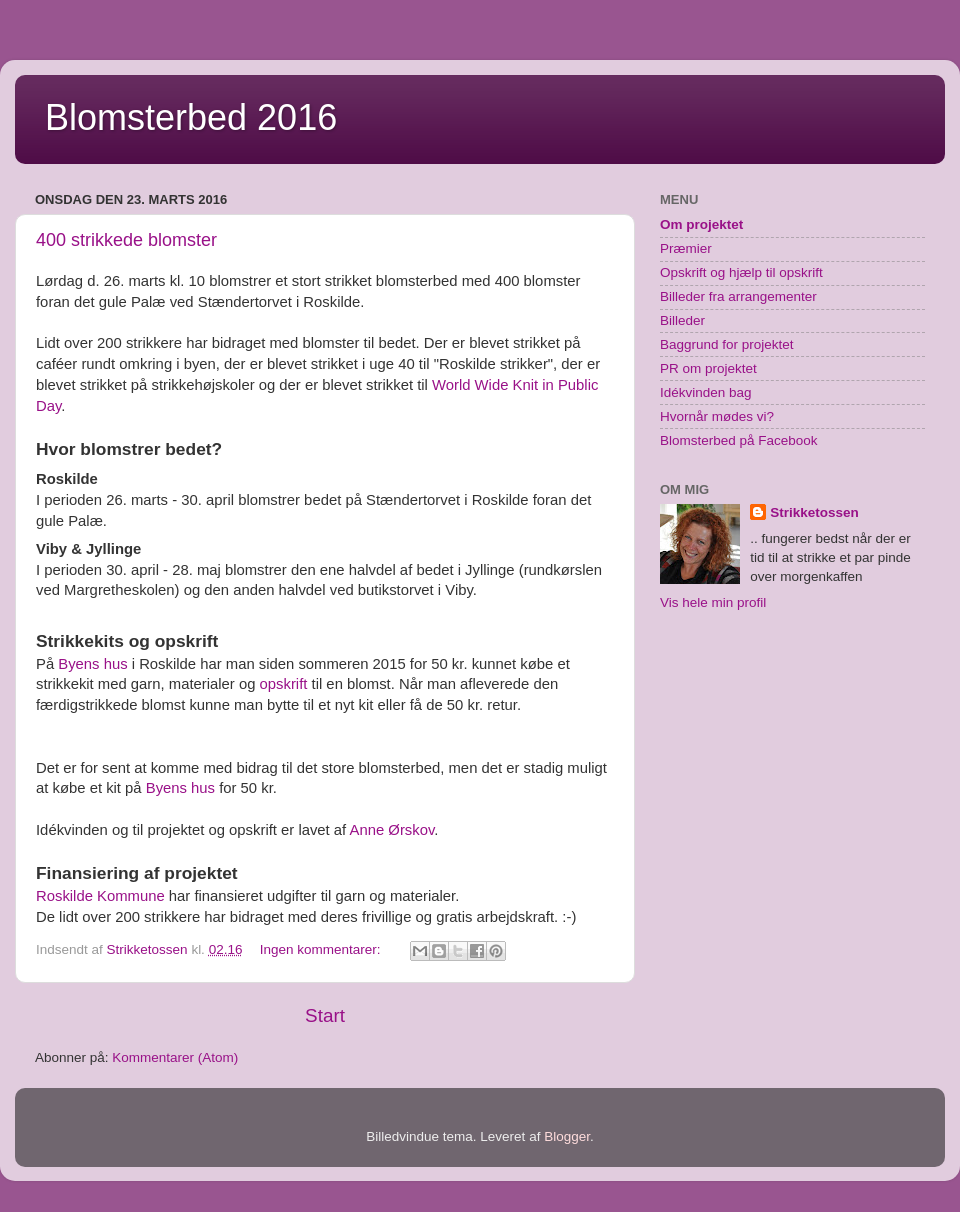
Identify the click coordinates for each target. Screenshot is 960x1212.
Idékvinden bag (706, 392)
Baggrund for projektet (727, 344)
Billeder (682, 320)
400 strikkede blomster (126, 240)
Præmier (686, 248)
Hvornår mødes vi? (717, 416)
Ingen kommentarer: (322, 949)
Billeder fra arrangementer (738, 296)
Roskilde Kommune (100, 896)
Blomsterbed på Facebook (739, 440)
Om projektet (701, 224)
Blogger (567, 1136)
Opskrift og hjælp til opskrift (741, 272)
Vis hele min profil (713, 602)
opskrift (284, 684)
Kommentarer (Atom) (175, 1057)
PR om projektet (708, 368)
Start (325, 1015)
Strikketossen (814, 512)
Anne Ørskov (392, 830)
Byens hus (92, 664)
